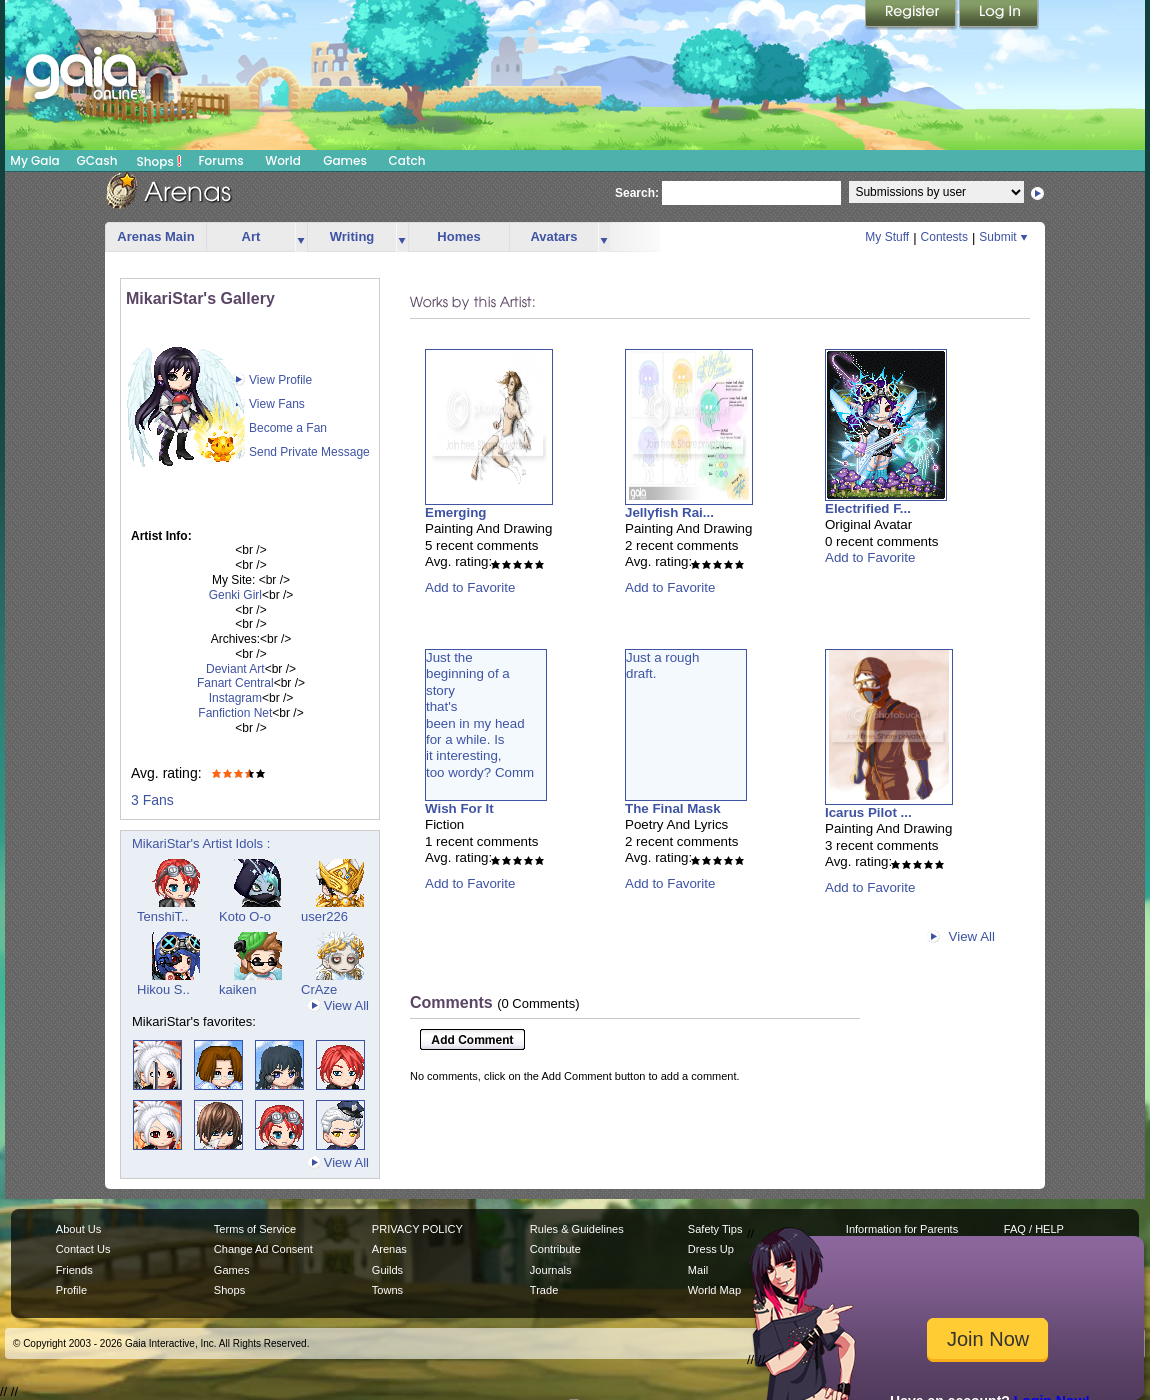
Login (999, 15)
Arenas (389, 1249)
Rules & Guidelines (577, 1229)
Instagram (235, 698)
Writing (352, 236)
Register (912, 15)
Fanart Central (235, 683)
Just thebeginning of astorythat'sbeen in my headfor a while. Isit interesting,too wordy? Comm (480, 715)
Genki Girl (235, 595)
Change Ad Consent (263, 1249)
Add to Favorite (470, 587)
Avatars (553, 236)
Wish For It (459, 808)
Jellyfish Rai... (669, 512)
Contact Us (83, 1249)
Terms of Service (255, 1229)
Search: (637, 193)
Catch (407, 160)
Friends (74, 1270)
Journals (551, 1270)
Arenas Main (155, 236)
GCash (97, 160)
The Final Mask (673, 808)
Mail (698, 1270)
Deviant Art (235, 669)
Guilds (387, 1270)
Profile (71, 1290)
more (301, 237)
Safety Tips (715, 1229)
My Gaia (34, 160)
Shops (159, 161)
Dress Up (711, 1249)
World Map (714, 1290)
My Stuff (887, 237)
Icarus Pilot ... (868, 812)
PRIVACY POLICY (417, 1229)
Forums (220, 160)
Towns (387, 1290)
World (283, 160)
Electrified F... (868, 508)
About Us (78, 1229)
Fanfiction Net (235, 713)
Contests (944, 237)
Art (251, 236)
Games (345, 160)
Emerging (455, 512)
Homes (458, 236)
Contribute (555, 1249)
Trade (544, 1290)
